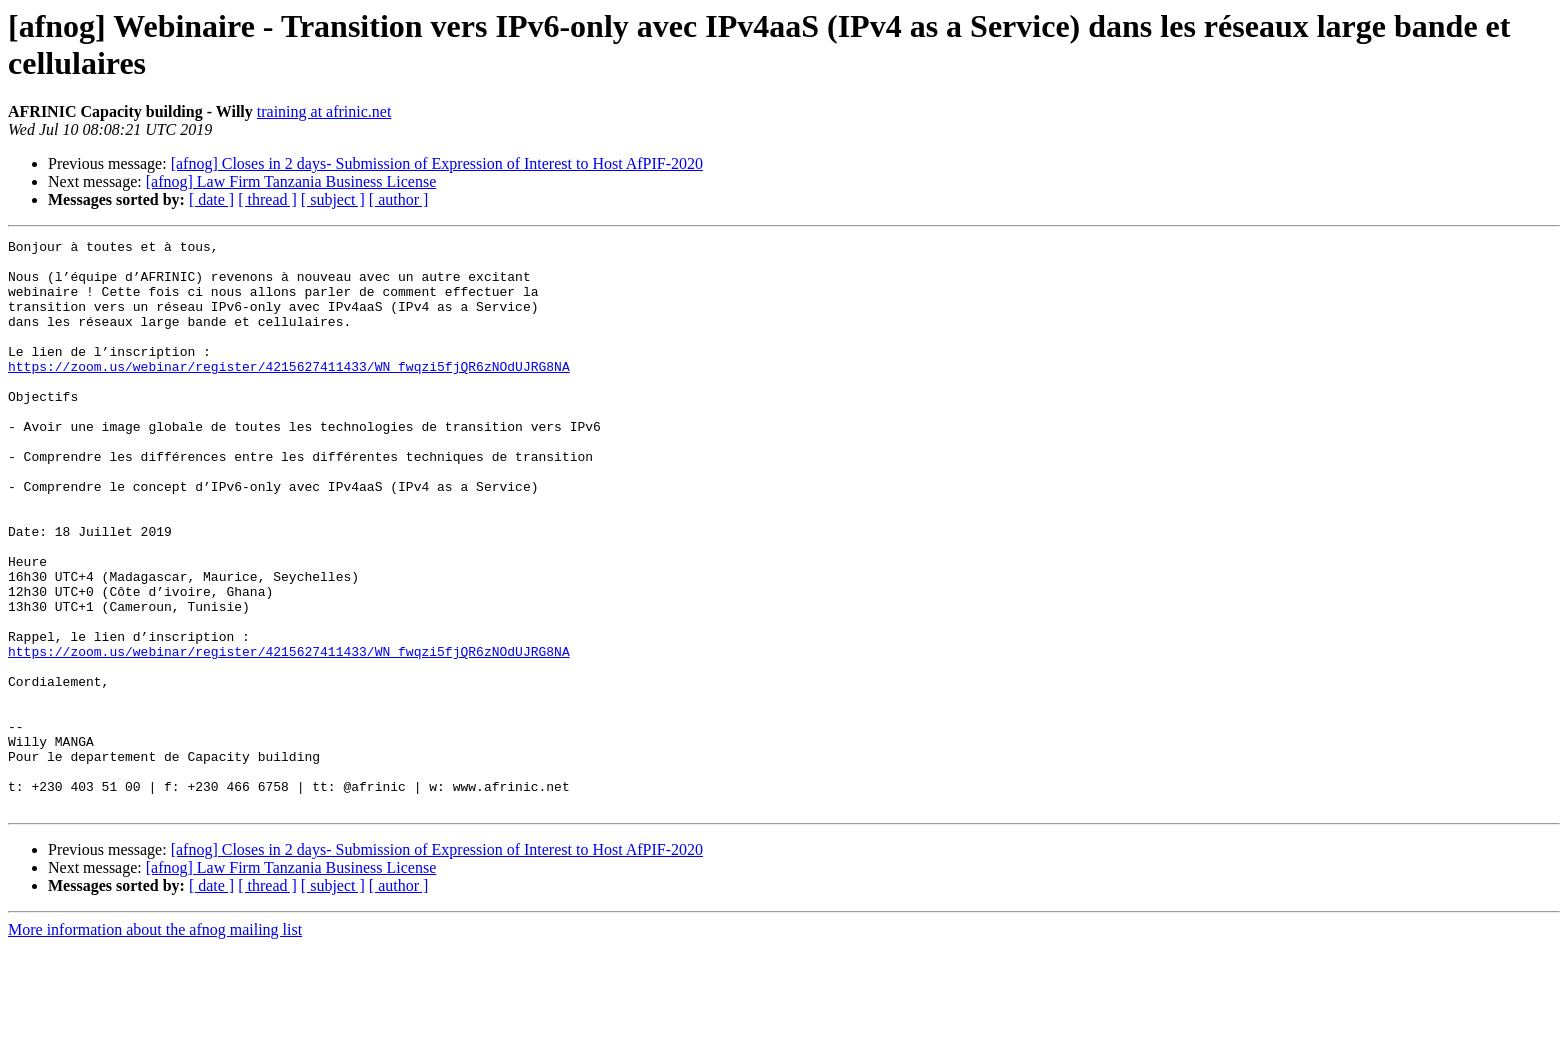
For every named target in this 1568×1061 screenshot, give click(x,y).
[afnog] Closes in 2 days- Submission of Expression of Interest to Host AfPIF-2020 (437, 163)
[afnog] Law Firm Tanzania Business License (291, 181)
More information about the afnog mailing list (155, 1043)
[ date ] (211, 199)
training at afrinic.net (324, 111)
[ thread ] (267, 199)
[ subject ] (333, 199)
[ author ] (399, 199)
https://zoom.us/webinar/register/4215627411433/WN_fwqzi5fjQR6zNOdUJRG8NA (289, 393)
